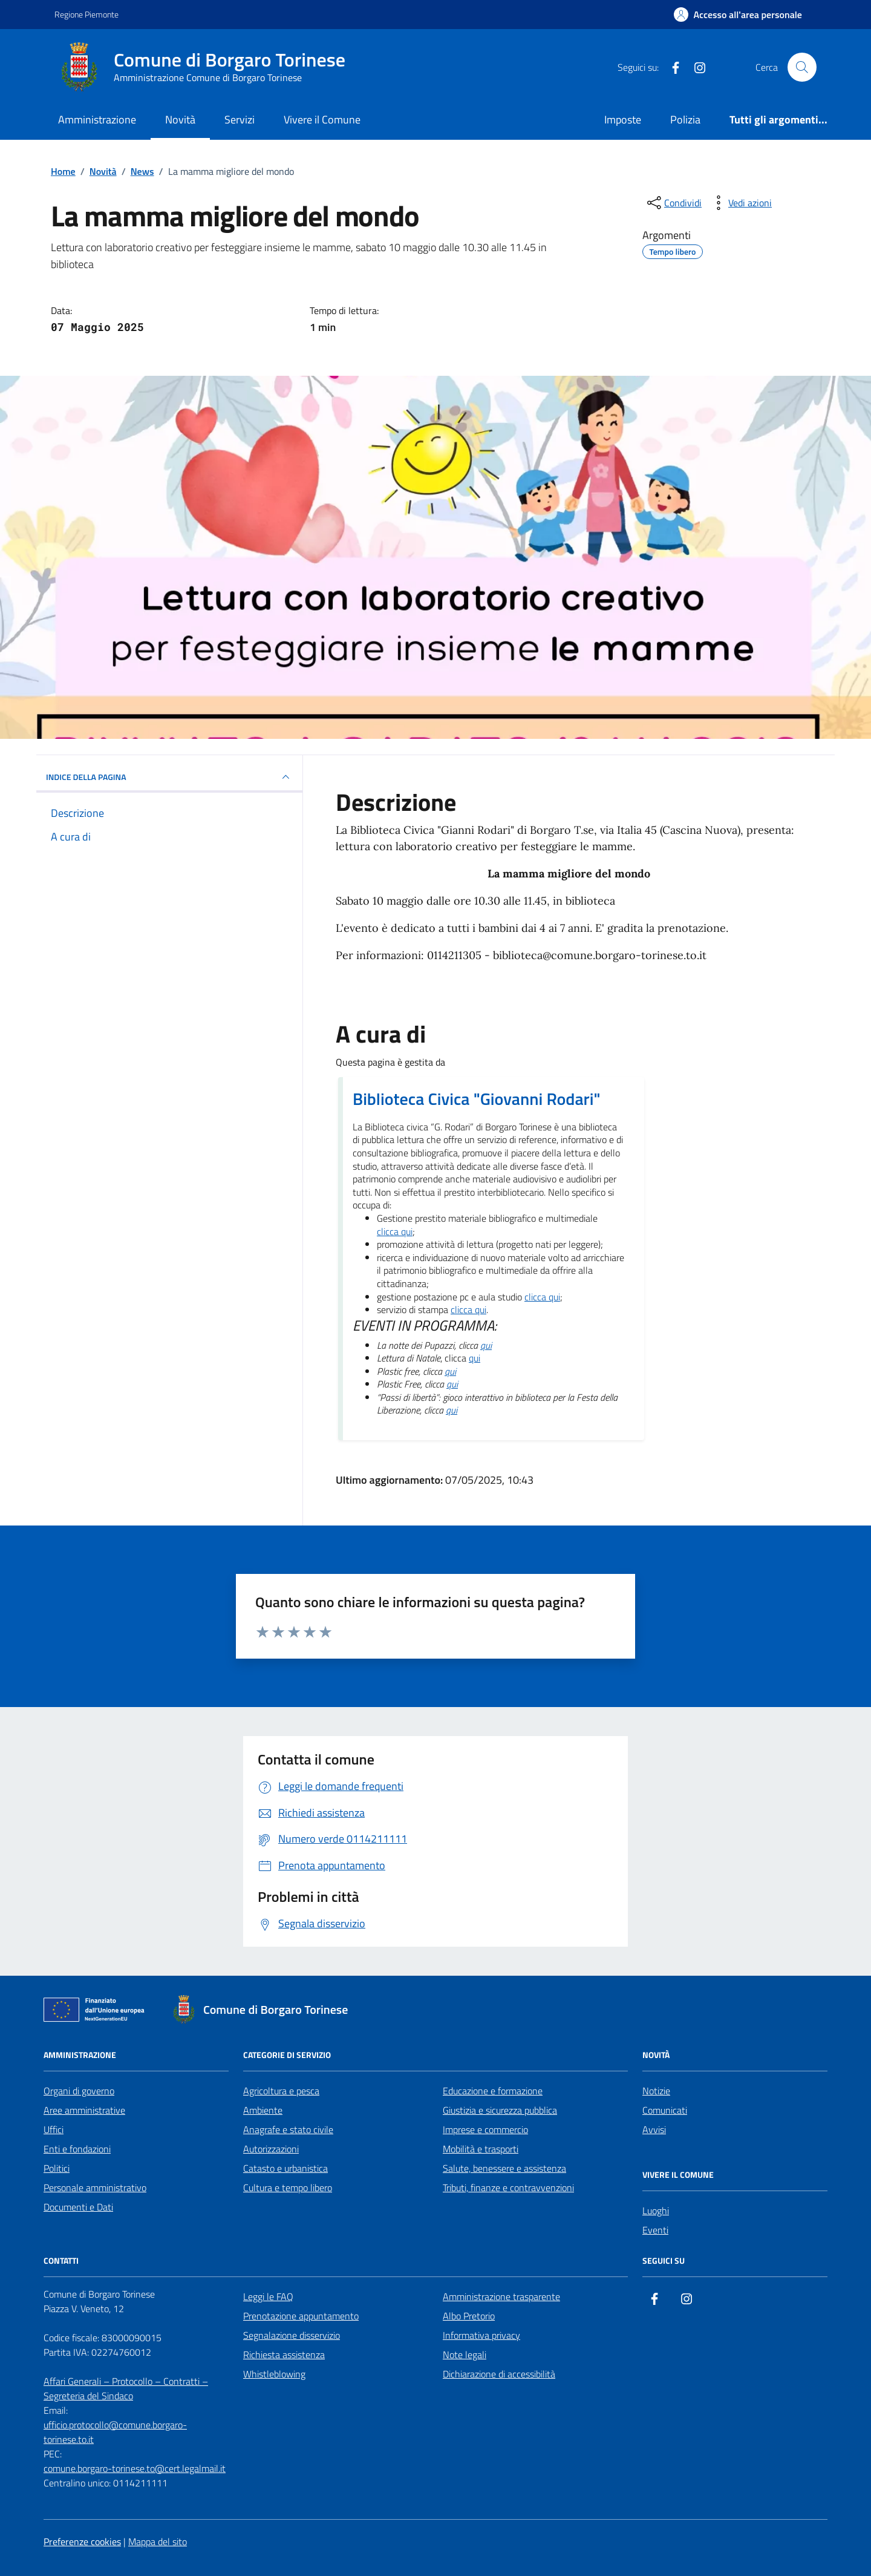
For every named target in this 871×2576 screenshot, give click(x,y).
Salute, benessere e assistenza (504, 2168)
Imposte (622, 119)
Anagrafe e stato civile (288, 2129)
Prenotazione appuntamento (301, 2316)
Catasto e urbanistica (285, 2168)
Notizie (656, 2090)
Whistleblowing (274, 2374)
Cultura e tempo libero (287, 2187)
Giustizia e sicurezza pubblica (500, 2110)
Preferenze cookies (82, 2541)
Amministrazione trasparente (501, 2296)
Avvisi (654, 2129)
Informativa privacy (481, 2335)
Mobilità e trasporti (480, 2149)
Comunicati (664, 2110)
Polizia (685, 119)
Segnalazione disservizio (291, 2335)
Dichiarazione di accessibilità (499, 2374)
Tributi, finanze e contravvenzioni (508, 2187)
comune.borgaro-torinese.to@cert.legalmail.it (135, 2468)
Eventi (655, 2230)
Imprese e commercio (485, 2129)
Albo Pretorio (469, 2316)
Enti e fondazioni (77, 2149)
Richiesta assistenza (284, 2354)
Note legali (464, 2354)
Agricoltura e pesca (281, 2090)
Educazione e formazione (493, 2090)
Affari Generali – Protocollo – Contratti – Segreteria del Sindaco (126, 2388)
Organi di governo (79, 2090)
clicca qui (395, 1232)
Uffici (54, 2129)
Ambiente (262, 2110)
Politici (57, 2168)
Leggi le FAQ (268, 2296)
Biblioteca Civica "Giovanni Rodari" (477, 1099)
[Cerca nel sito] (802, 67)
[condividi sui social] (673, 202)
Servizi (239, 119)
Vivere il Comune (322, 119)
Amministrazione (97, 119)
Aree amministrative (84, 2110)
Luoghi (655, 2210)
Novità (180, 119)
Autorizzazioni (271, 2149)
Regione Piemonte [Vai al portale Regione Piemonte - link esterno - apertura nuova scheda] (86, 14)
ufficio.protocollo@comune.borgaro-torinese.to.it (115, 2432)
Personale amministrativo (95, 2187)
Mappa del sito (157, 2541)
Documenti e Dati (78, 2207)
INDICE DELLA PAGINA (169, 777)
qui (486, 1345)
